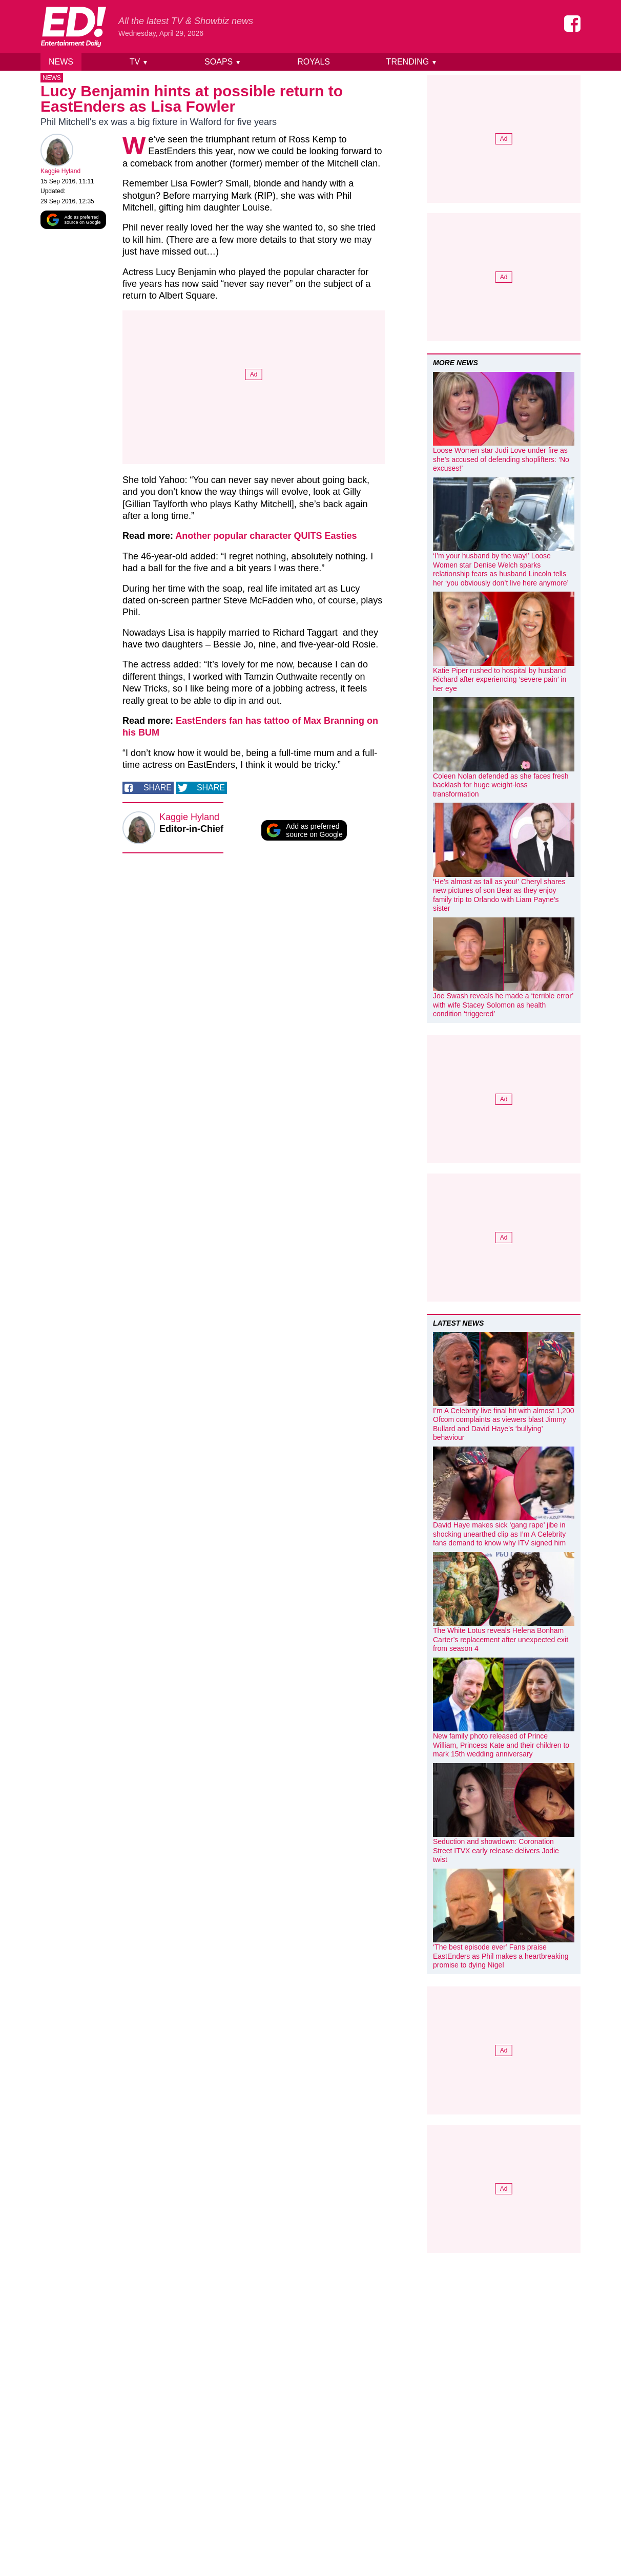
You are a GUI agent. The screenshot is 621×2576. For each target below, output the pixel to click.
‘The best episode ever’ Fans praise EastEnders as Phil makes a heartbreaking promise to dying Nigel (501, 1956)
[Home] (73, 26)
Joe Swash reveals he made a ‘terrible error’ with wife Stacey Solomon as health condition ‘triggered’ (503, 1005)
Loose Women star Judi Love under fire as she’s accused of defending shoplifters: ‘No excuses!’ (501, 459)
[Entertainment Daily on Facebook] (572, 23)
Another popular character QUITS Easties (266, 538)
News (61, 61)
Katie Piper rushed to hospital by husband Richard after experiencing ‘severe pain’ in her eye (499, 679)
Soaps (222, 61)
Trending (412, 61)
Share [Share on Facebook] (157, 789)
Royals (313, 61)
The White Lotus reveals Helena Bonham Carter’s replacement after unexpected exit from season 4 (500, 1639)
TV (139, 61)
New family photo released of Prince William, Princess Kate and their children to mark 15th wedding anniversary (501, 1745)
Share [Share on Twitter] (211, 789)
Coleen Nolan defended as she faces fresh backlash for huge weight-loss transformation (501, 785)
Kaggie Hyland (60, 173)
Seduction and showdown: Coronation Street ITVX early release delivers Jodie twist (496, 1850)
